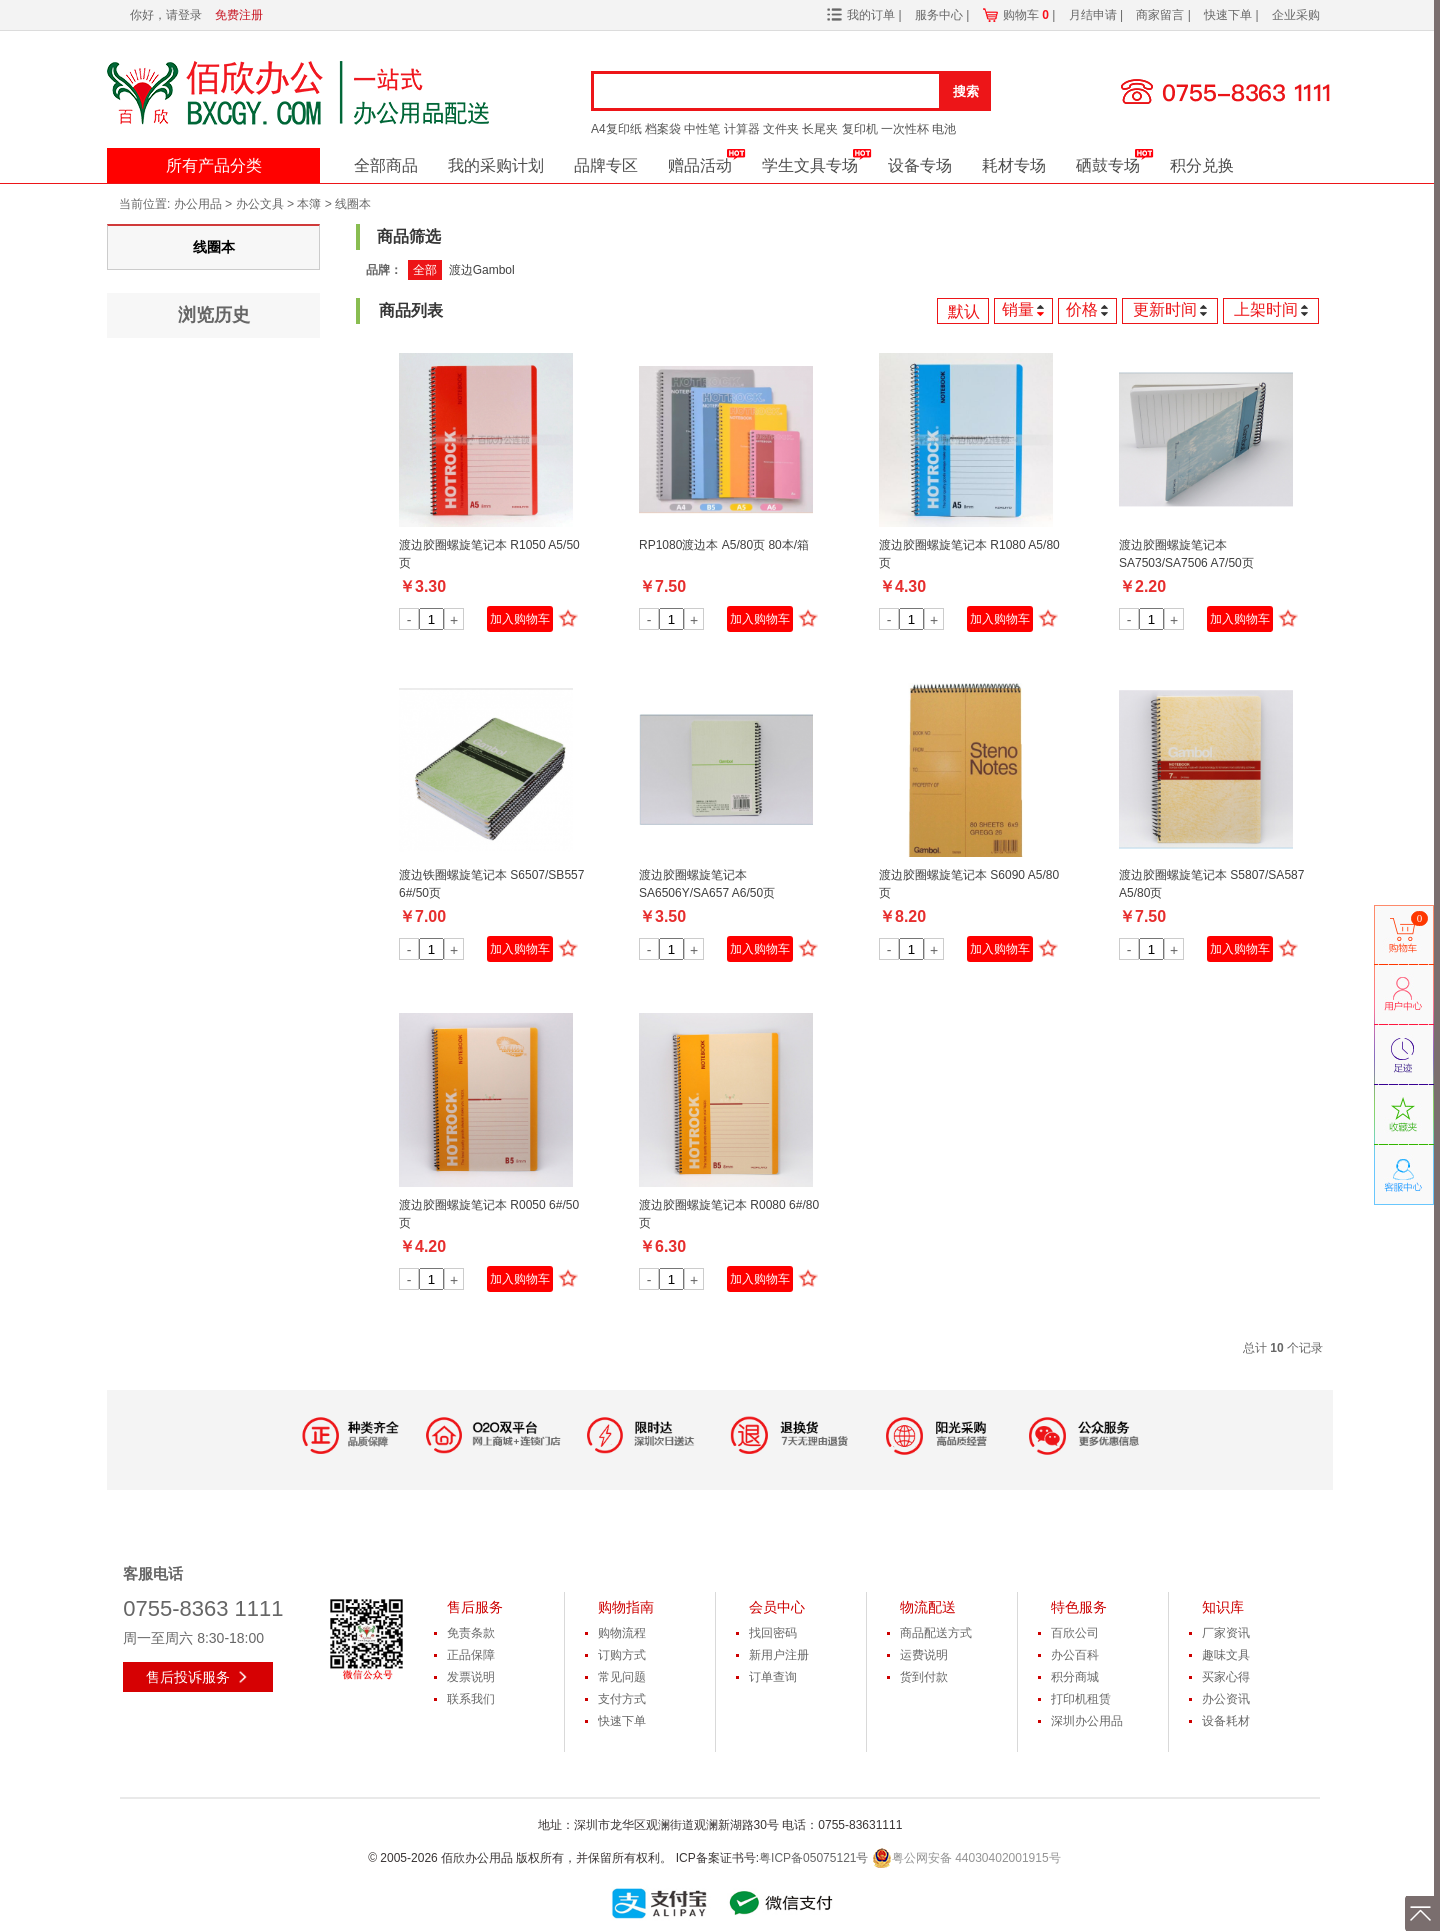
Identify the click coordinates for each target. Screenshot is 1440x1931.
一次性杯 (905, 129)
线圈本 (353, 204)
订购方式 (622, 1655)
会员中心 (777, 1607)
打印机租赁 (1081, 1699)
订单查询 (773, 1677)
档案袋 (663, 129)
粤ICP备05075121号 (813, 1858)
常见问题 (622, 1677)
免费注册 (239, 15)
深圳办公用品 (1087, 1721)
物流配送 (928, 1607)
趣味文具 (1226, 1655)
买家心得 (1226, 1677)
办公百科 (1075, 1655)
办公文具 (260, 204)
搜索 (966, 91)
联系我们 (471, 1699)
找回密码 (773, 1633)
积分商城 (1075, 1677)
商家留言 (1161, 15)
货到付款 (924, 1677)
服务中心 (940, 15)
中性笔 (702, 129)
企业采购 (1296, 15)
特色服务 (1079, 1607)
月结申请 (1094, 15)
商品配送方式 (936, 1633)
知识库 (1223, 1607)
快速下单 (1229, 15)
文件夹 (781, 129)
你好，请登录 (166, 15)
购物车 (1026, 15)
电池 (944, 129)
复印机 (860, 129)
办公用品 (198, 204)
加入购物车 (520, 619)
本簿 (309, 204)
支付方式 (622, 1699)
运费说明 (924, 1655)
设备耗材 (1226, 1721)
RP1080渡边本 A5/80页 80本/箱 (724, 545)
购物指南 (626, 1607)
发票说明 (471, 1677)
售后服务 (475, 1607)
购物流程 (622, 1633)
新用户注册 (779, 1655)
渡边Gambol (482, 270)
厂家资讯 (1226, 1633)
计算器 (742, 129)
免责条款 (471, 1633)
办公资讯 (1226, 1699)
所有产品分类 (214, 165)
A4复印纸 (616, 129)
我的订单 (871, 15)
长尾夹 (820, 129)
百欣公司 (1075, 1633)
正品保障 (471, 1655)
